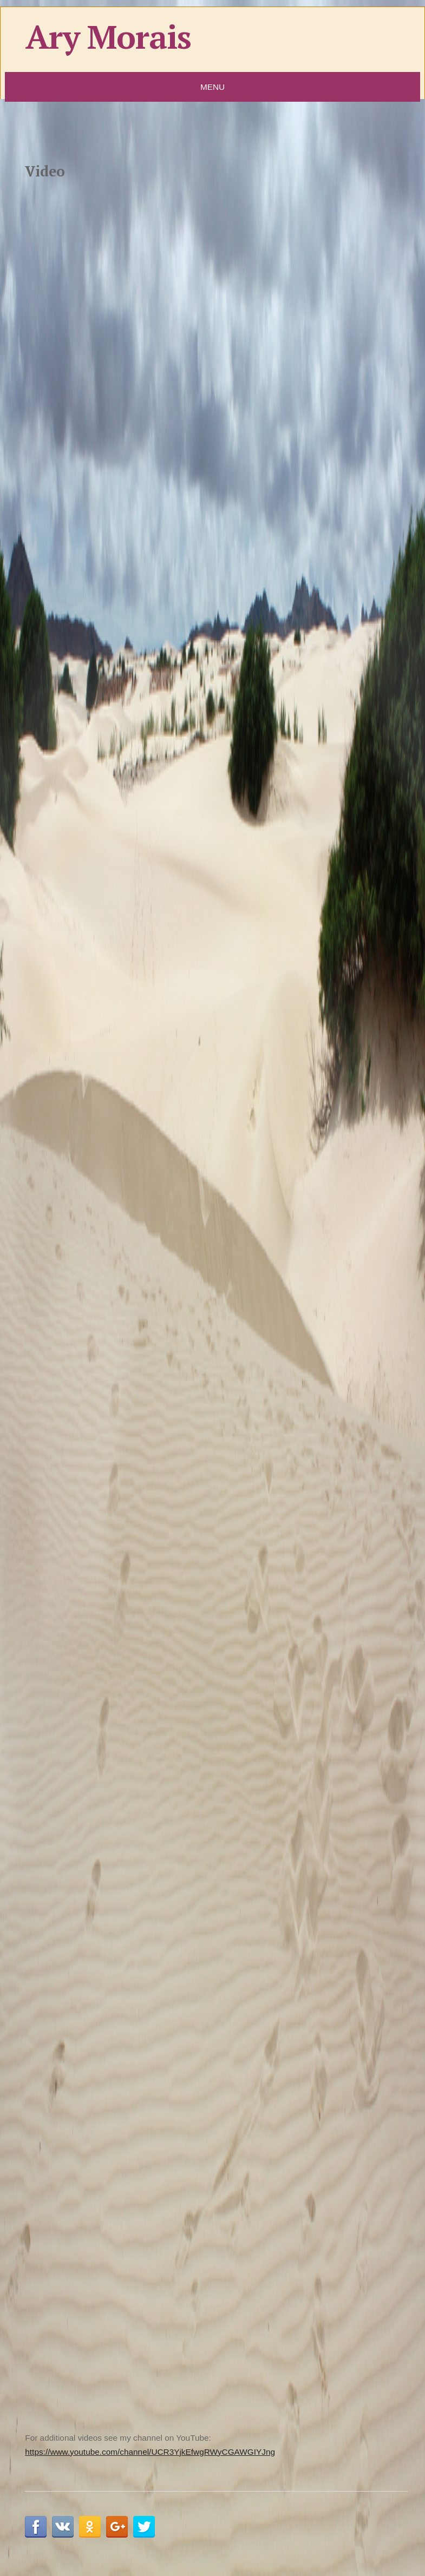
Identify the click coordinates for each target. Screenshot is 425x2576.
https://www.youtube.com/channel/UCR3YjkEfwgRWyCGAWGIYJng (150, 2451)
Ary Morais (108, 36)
